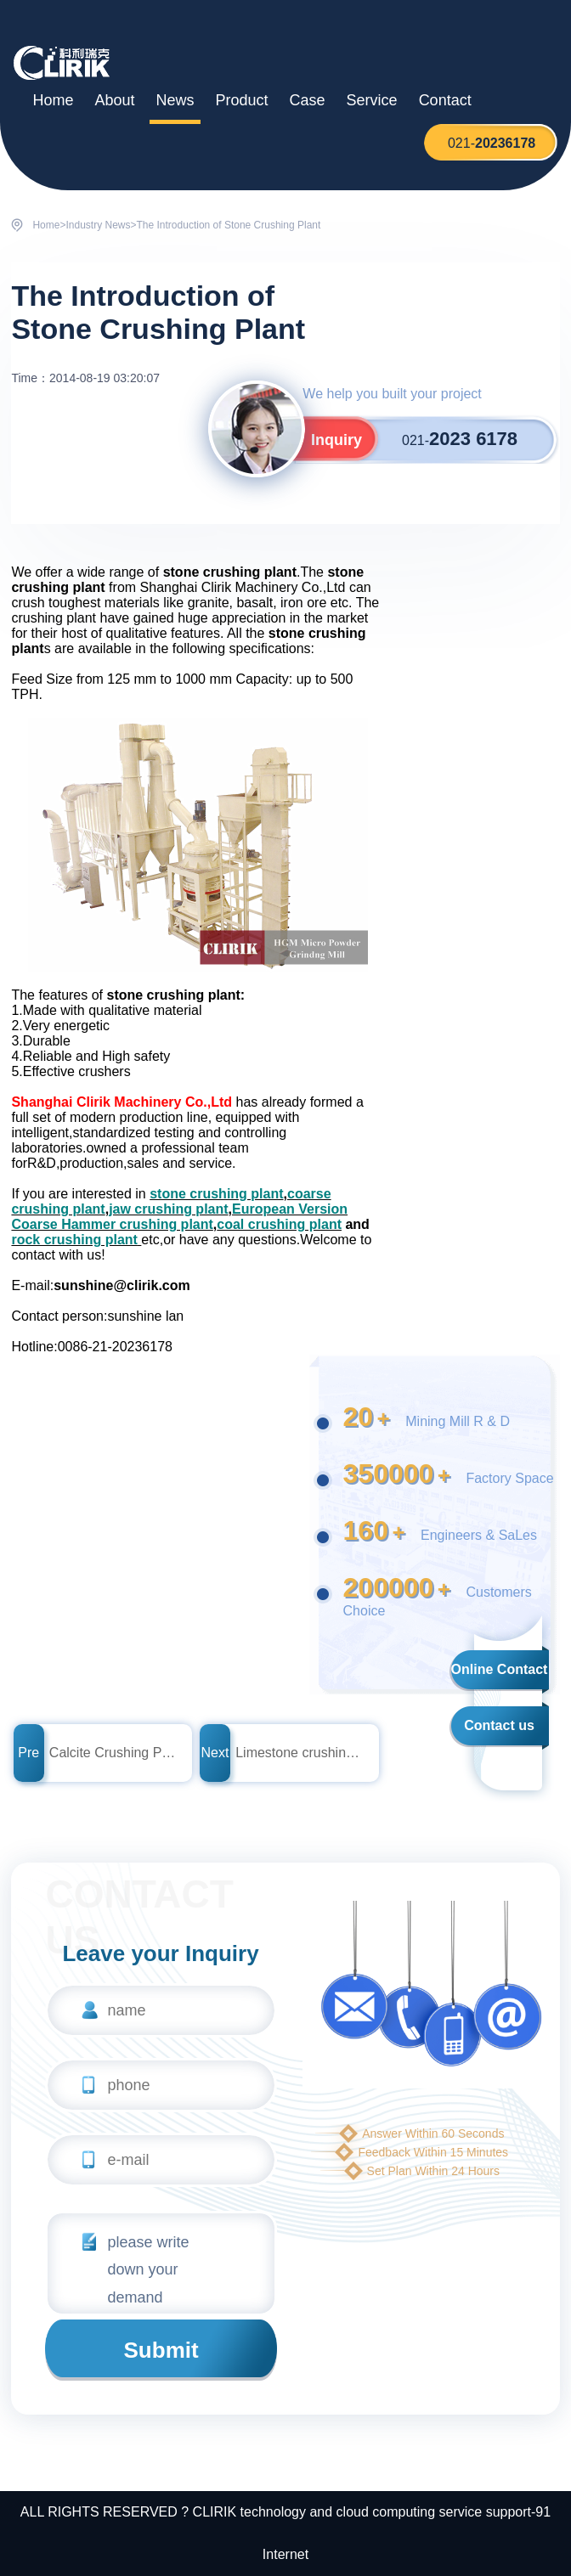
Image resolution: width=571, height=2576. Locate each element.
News (175, 100)
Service (372, 100)
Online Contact (499, 1669)
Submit (161, 2350)
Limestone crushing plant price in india (300, 1752)
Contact (445, 100)
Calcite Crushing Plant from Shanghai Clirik (113, 1752)
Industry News (97, 225)
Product (242, 100)
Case (307, 100)
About (114, 100)
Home (52, 100)
